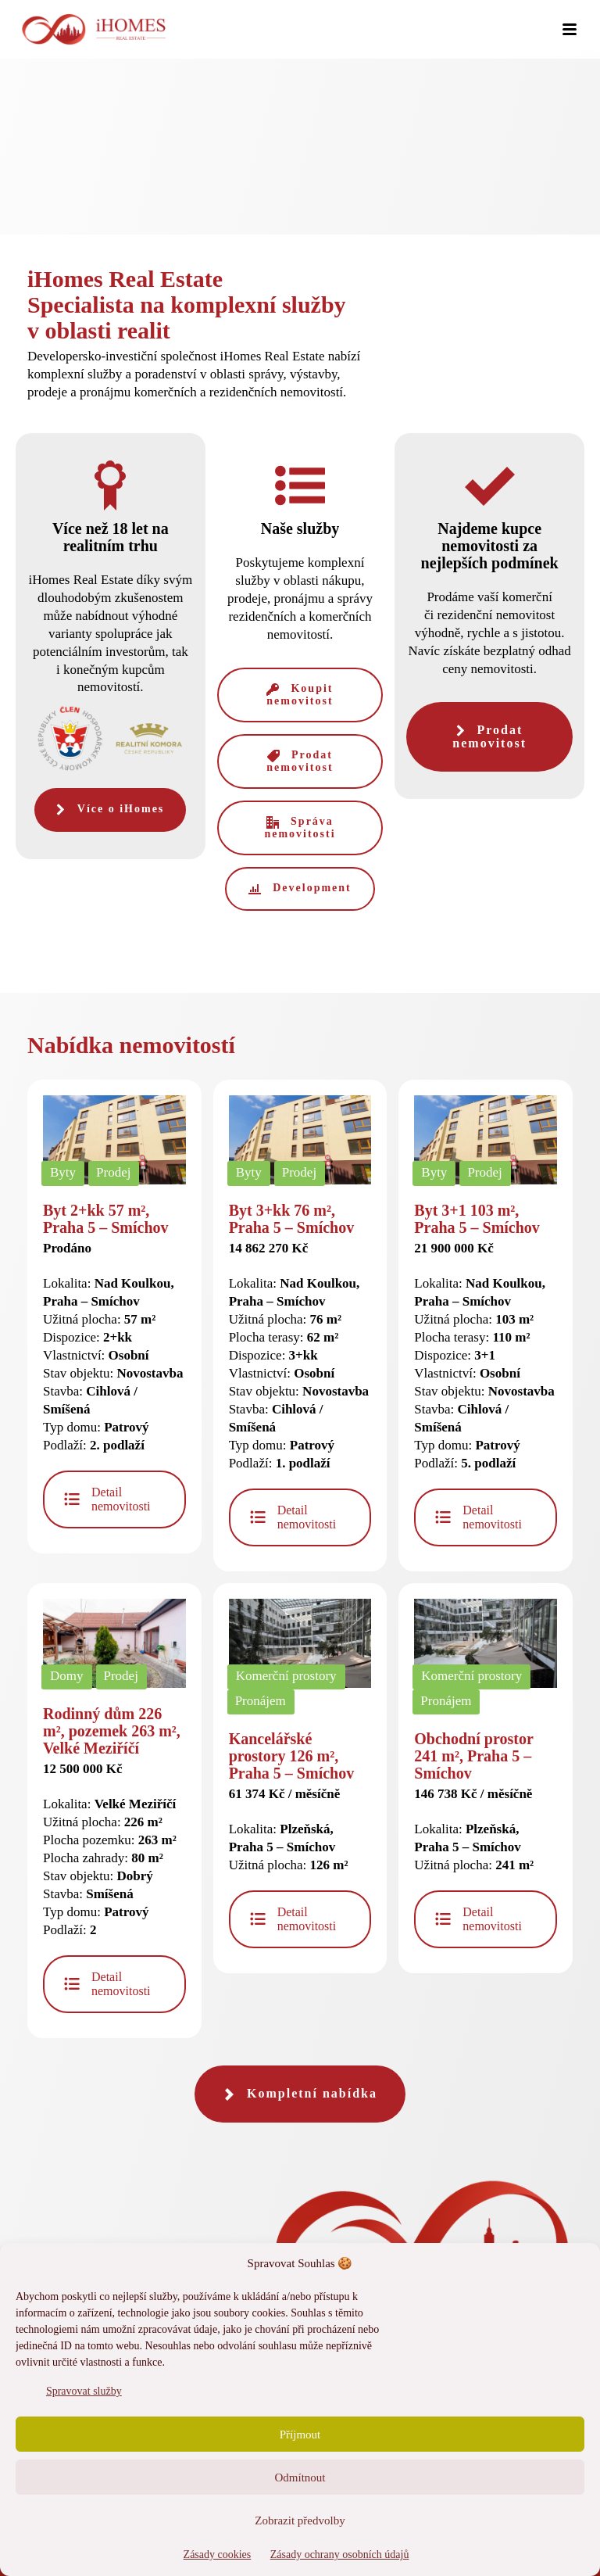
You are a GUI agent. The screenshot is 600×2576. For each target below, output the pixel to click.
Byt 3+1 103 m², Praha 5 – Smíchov (477, 1219)
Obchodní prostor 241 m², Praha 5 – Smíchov (473, 1756)
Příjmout (300, 2434)
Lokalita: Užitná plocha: (288, 1829)
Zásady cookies (218, 2554)
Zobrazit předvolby (300, 2520)
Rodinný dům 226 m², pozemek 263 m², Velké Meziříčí (111, 1731)
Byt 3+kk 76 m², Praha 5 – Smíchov (292, 1219)
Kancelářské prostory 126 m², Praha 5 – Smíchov (292, 1756)
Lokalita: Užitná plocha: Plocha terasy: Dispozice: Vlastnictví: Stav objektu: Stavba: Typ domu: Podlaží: (299, 1356)
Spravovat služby (84, 2391)
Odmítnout (299, 2477)
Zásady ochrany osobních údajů (339, 2554)
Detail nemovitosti (107, 1499)
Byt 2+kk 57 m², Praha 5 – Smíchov (106, 1219)
